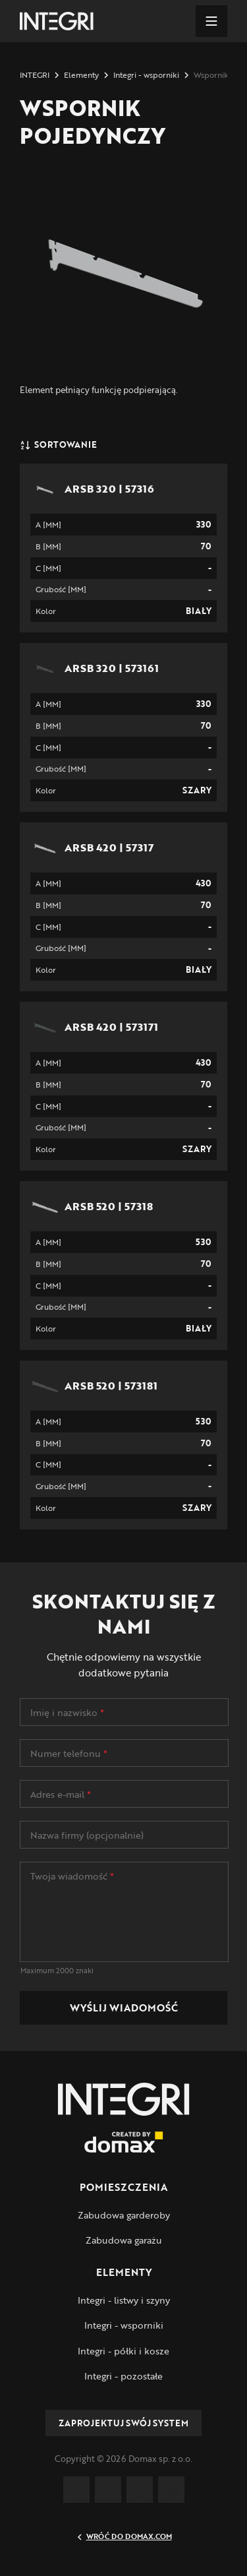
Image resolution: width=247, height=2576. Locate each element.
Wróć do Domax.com (124, 2536)
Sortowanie (58, 444)
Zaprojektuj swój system (123, 2423)
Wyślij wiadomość (124, 2007)
